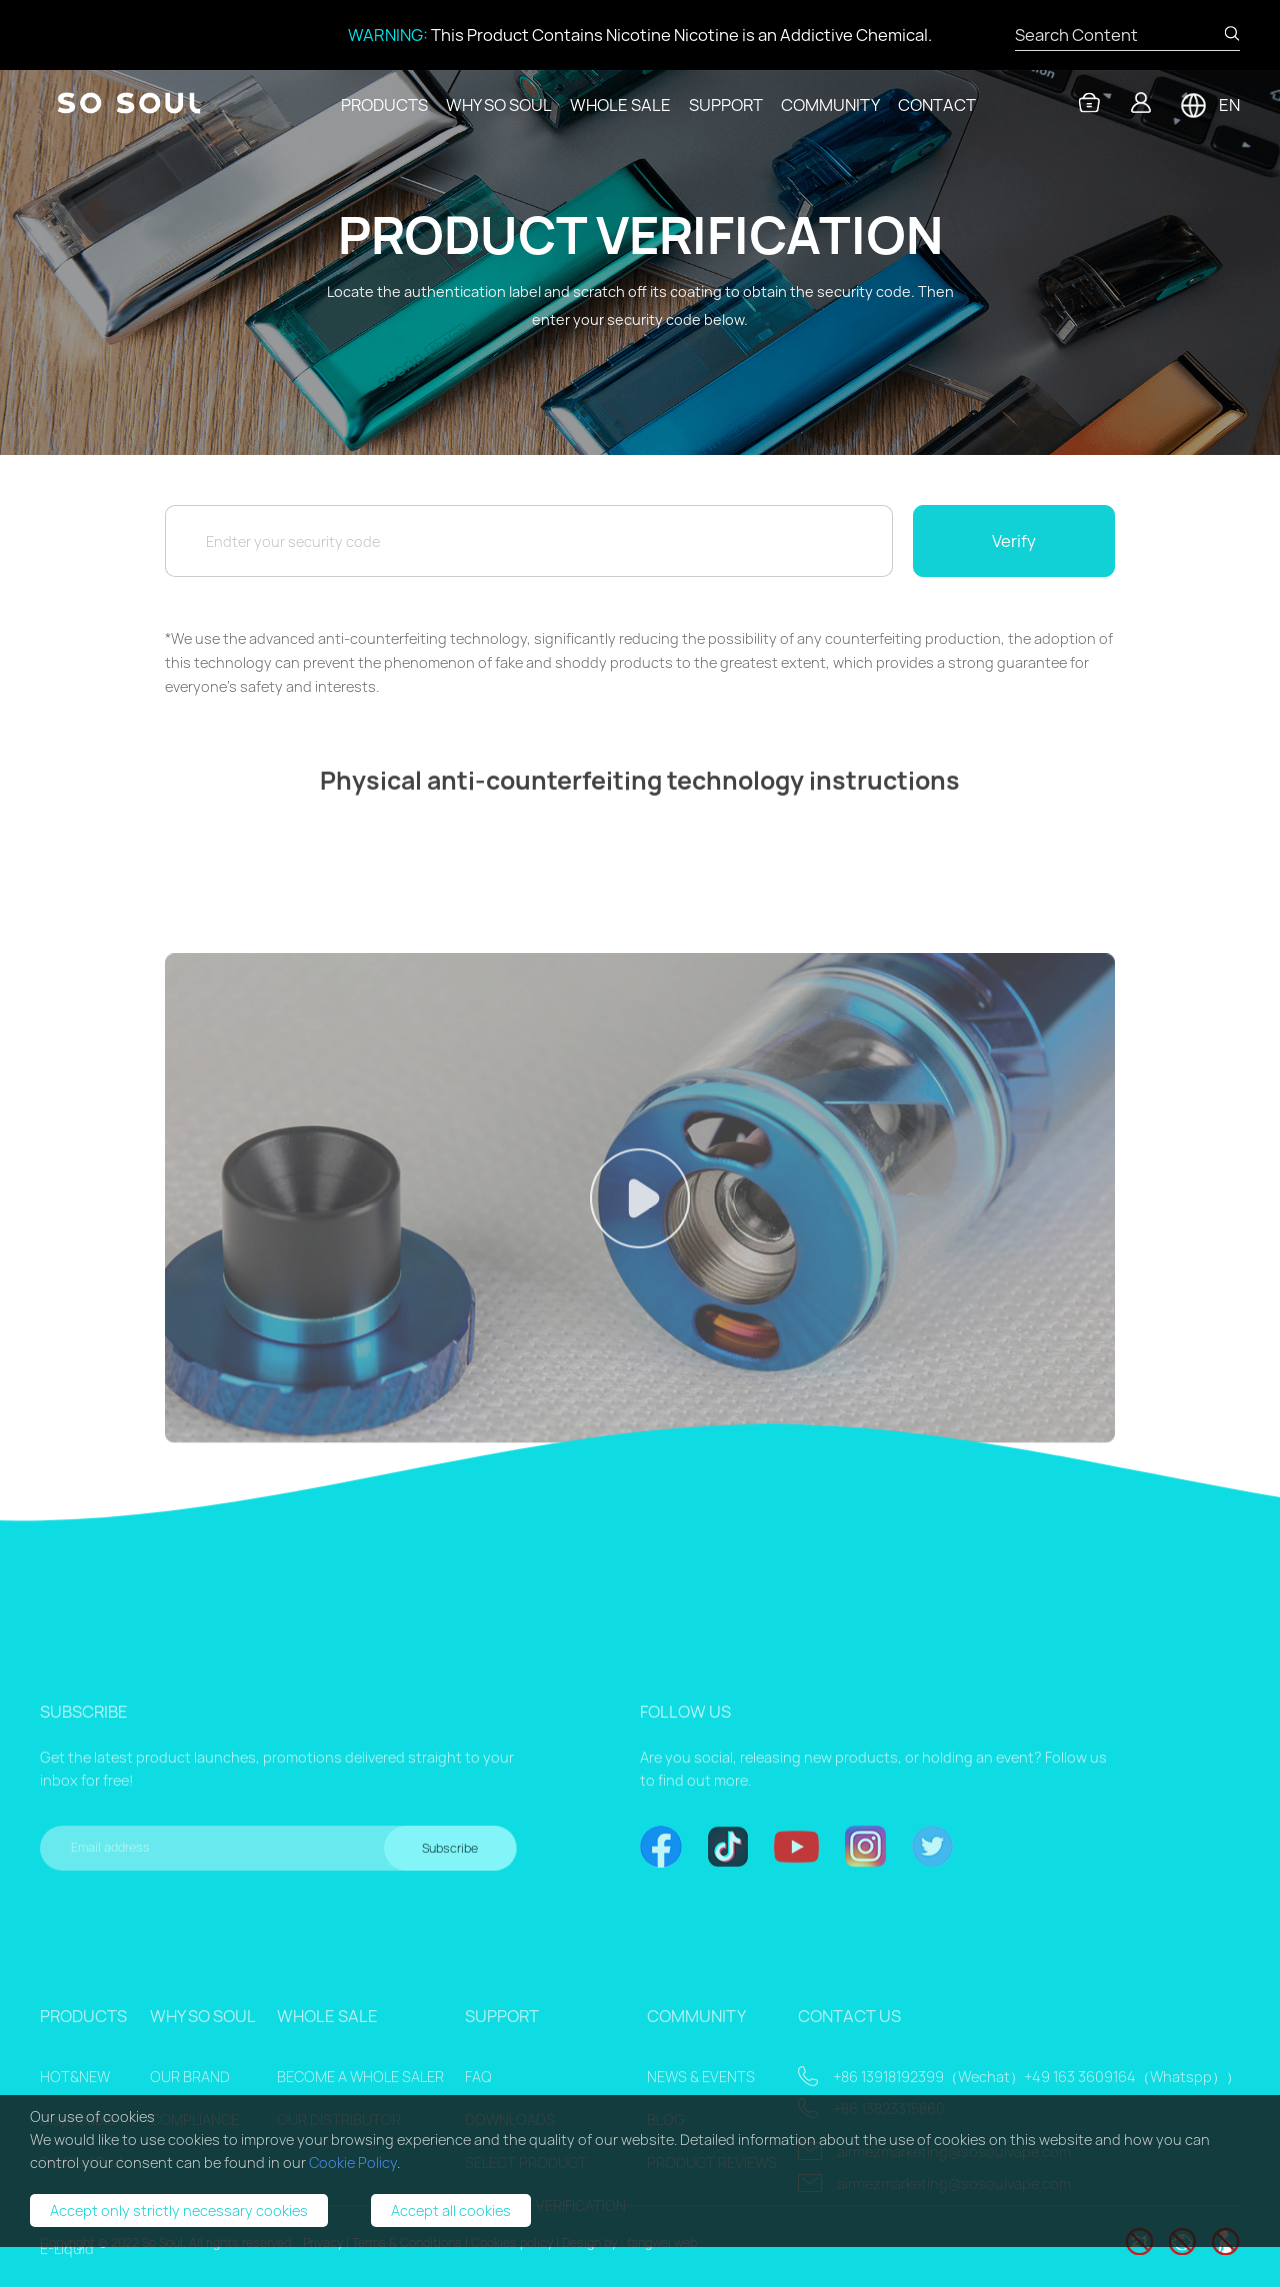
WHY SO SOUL (499, 105)
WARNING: (388, 35)
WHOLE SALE (620, 105)
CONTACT (937, 105)
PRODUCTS (384, 105)
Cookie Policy (353, 2162)
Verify (1014, 541)
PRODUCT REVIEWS (712, 2276)
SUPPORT (726, 105)
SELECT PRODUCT (526, 2276)
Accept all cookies (451, 2210)
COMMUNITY (830, 105)
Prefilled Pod (81, 2276)
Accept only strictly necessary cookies (179, 2210)
